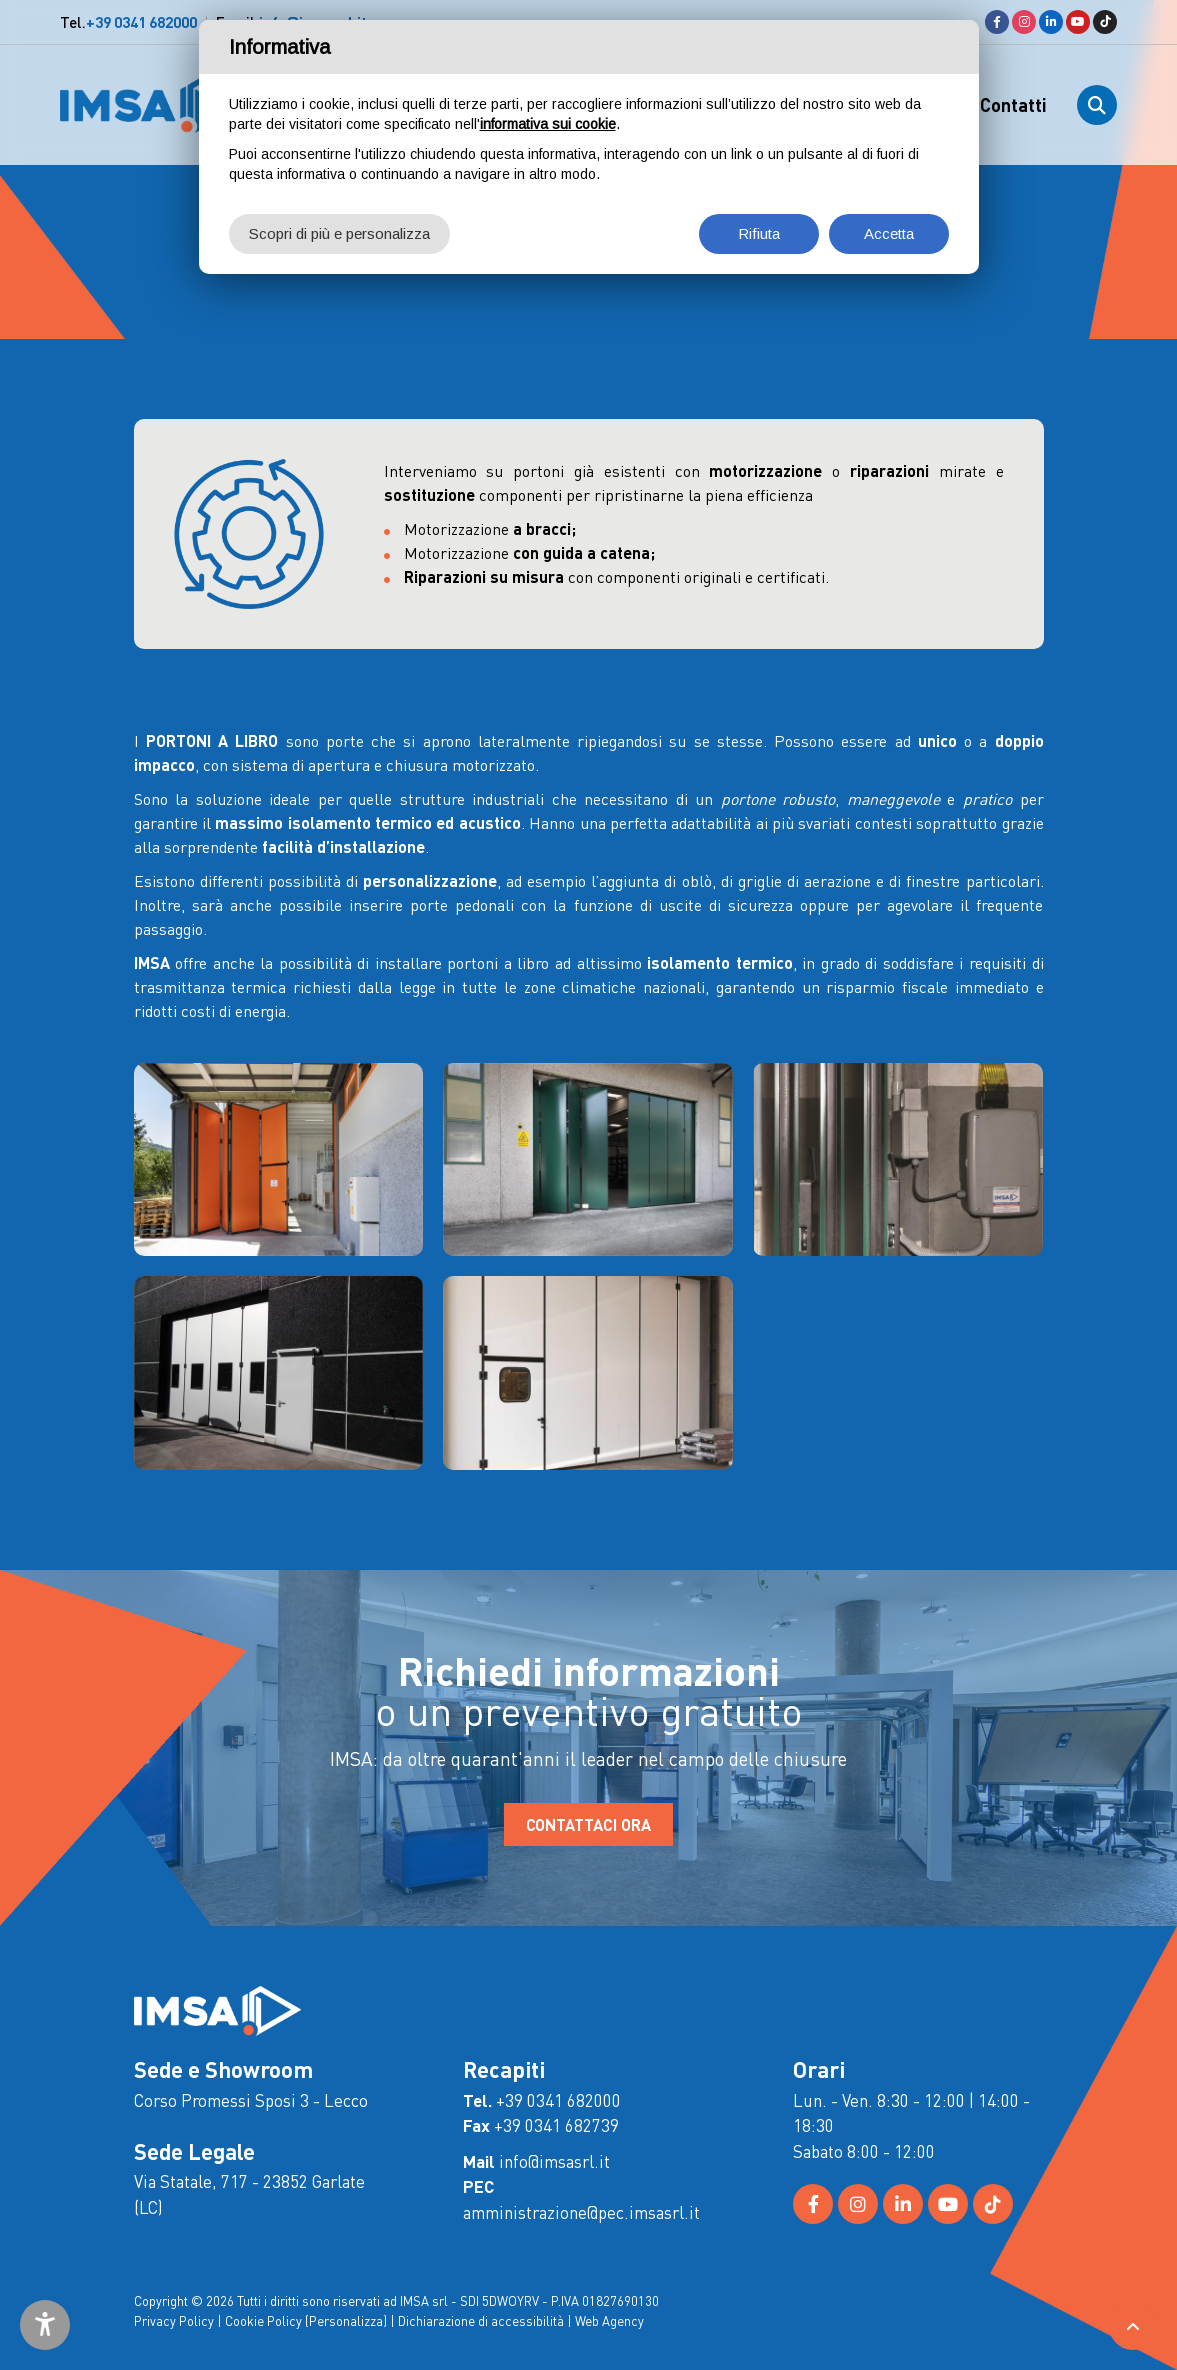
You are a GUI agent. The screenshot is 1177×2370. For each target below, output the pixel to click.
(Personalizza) (346, 2320)
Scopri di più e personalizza (339, 233)
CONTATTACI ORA (588, 1824)
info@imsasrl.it (554, 2161)
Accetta (889, 233)
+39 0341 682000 (141, 22)
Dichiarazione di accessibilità (481, 2320)
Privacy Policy (174, 2320)
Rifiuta (759, 233)
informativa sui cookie (548, 124)
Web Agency (609, 2320)
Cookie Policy (263, 2320)
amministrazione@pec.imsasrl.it (581, 2212)
